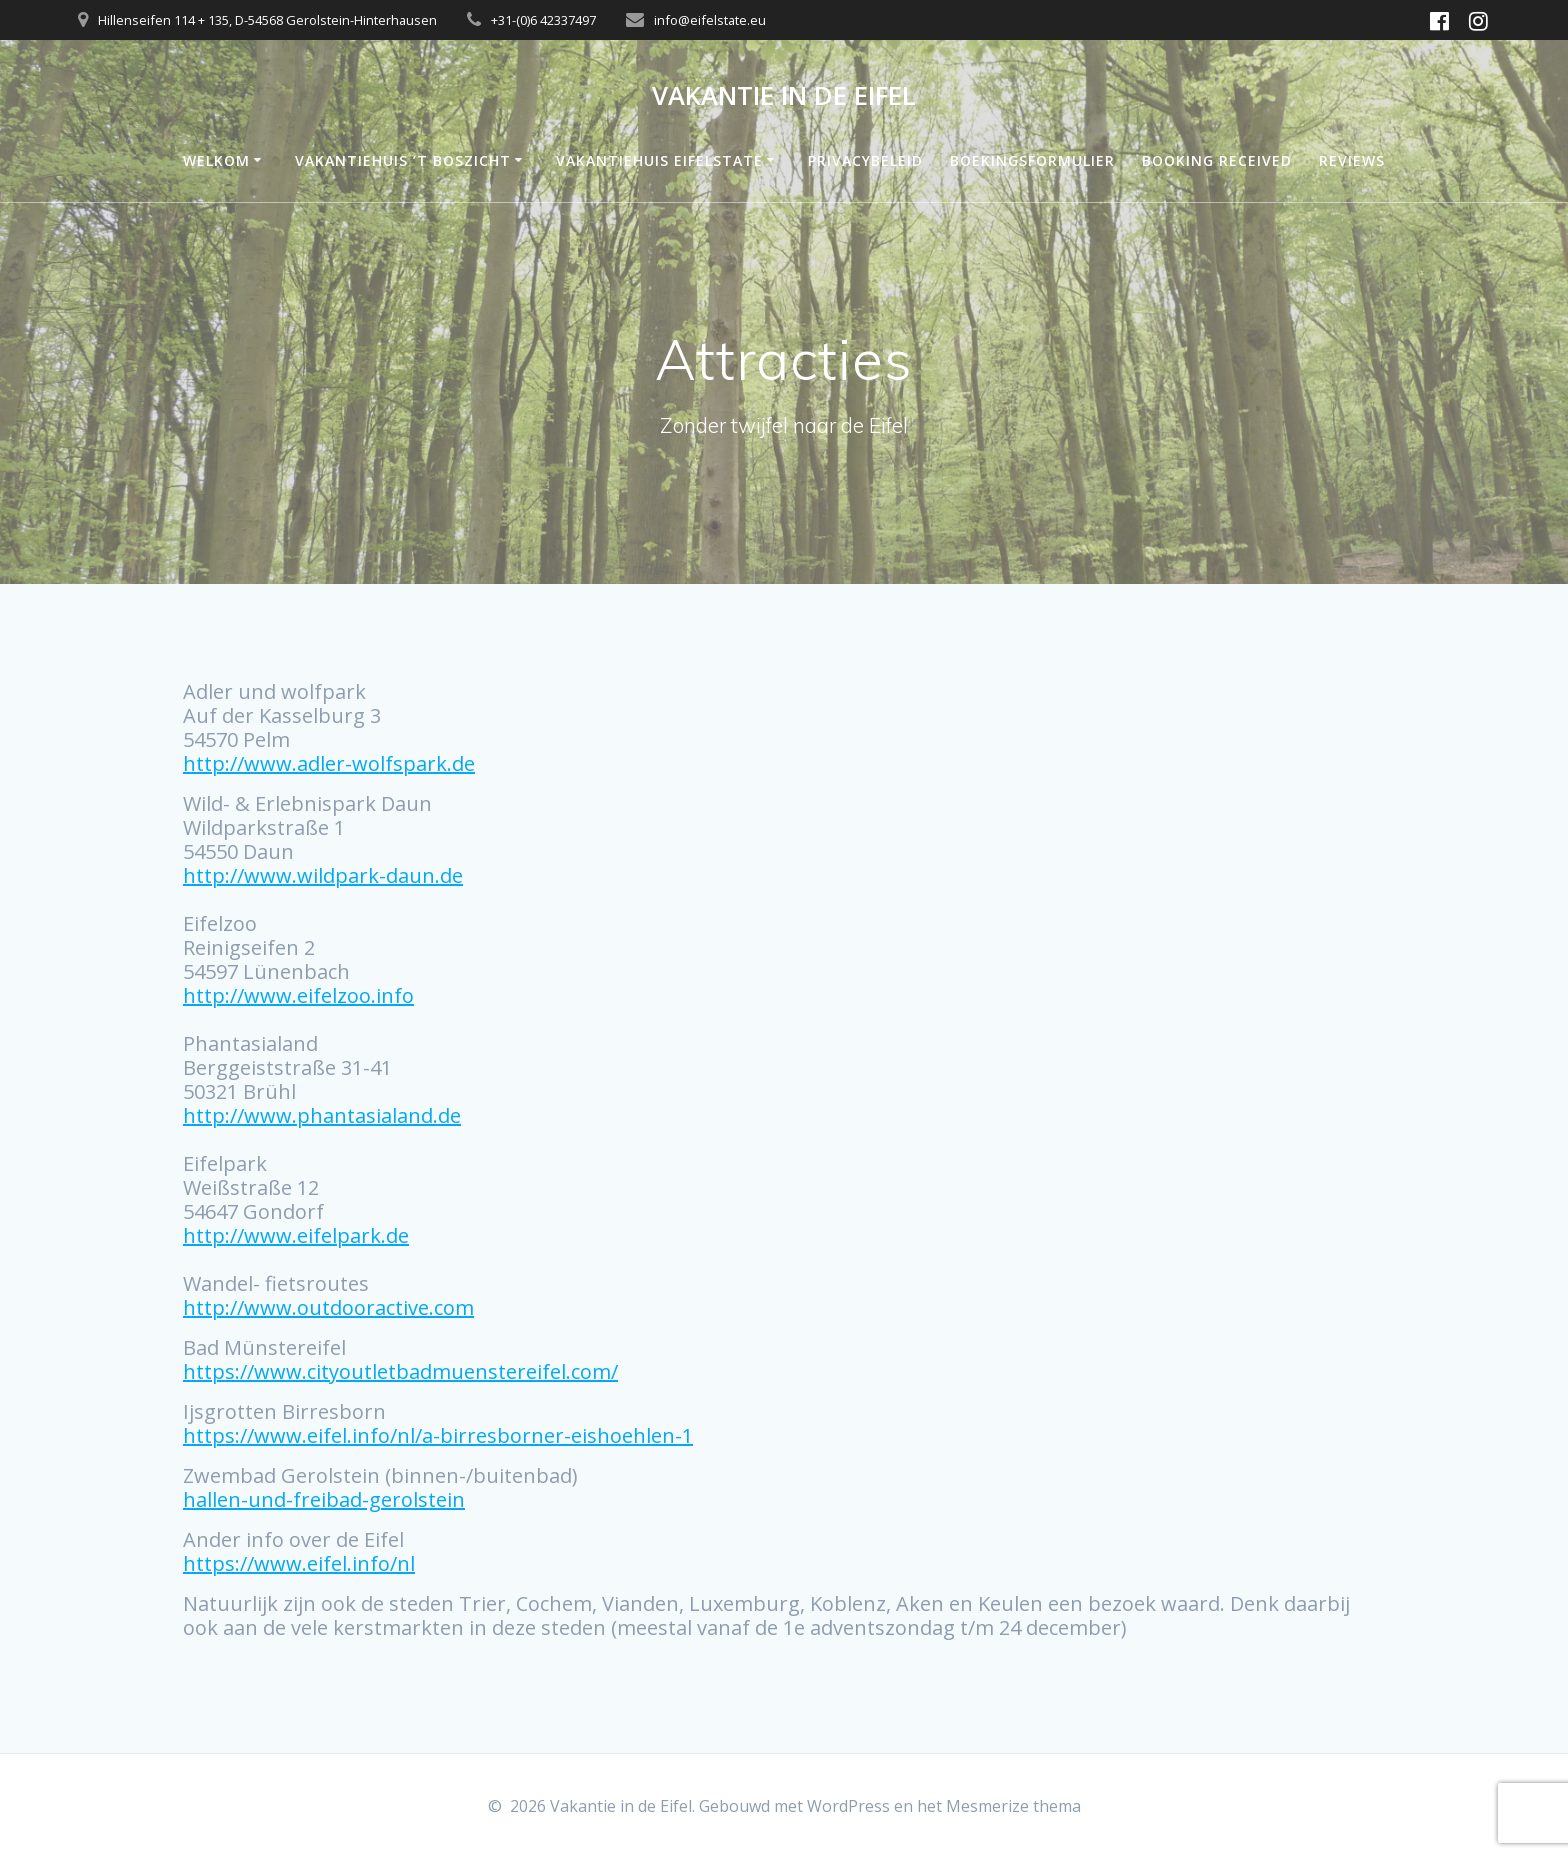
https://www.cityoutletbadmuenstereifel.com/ (400, 1371)
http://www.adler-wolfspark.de (329, 763)
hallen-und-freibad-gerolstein (324, 1499)
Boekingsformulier (1032, 160)
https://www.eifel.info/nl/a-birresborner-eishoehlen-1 (438, 1435)
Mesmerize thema (1013, 1806)
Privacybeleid (865, 160)
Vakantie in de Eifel (784, 96)
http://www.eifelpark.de (296, 1235)
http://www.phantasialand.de (322, 1115)
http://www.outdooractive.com (328, 1307)
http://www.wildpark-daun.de (323, 875)
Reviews (1352, 160)
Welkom (216, 160)
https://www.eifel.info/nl (299, 1563)
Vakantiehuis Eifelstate (659, 160)
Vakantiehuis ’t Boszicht (403, 160)
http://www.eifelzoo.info (298, 995)
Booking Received (1217, 160)
